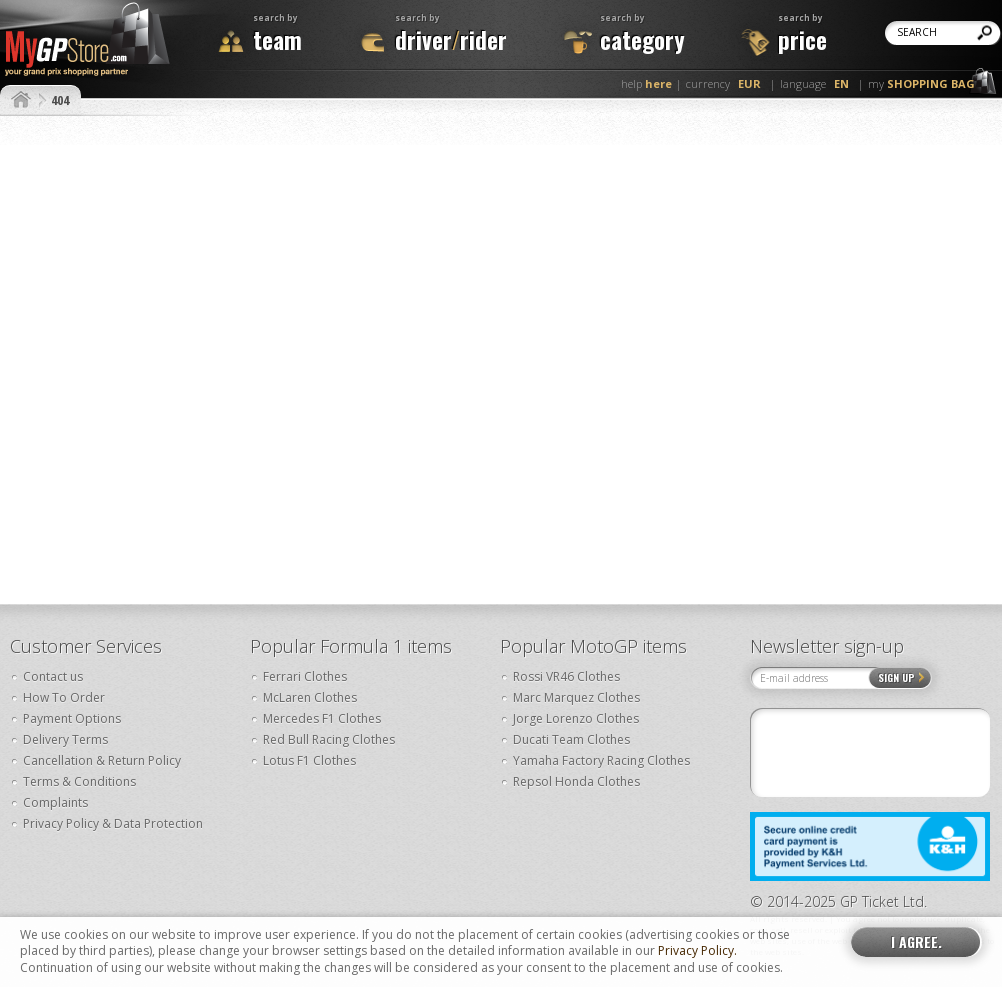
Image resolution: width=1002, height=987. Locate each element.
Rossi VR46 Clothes (566, 676)
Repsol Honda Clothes (576, 781)
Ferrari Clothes (305, 676)
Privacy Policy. (697, 951)
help (646, 83)
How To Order (64, 697)
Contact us (53, 676)
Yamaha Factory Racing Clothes (601, 760)
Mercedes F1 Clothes (322, 718)
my (921, 83)
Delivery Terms (65, 739)
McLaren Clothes (310, 697)
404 (60, 100)
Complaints (55, 802)
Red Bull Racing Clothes (329, 739)
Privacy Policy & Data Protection (113, 823)
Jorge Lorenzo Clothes (576, 718)
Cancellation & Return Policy (102, 760)
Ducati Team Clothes (571, 739)
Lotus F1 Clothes (309, 760)
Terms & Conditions (79, 781)
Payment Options (72, 718)
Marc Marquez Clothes (576, 697)
